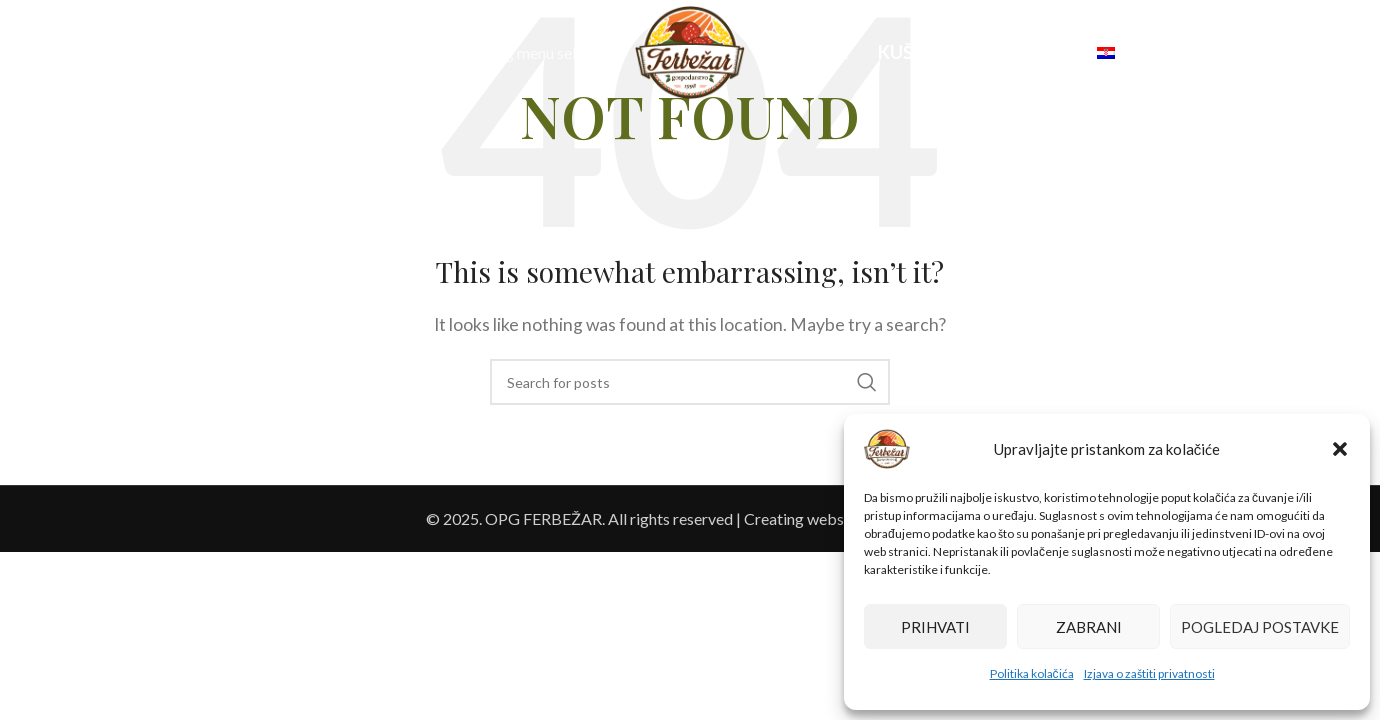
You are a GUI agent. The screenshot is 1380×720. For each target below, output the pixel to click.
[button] (1340, 449)
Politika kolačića (1032, 673)
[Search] (60, 53)
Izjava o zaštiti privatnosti (1149, 673)
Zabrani (1089, 627)
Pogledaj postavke (1260, 627)
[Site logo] (690, 50)
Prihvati (935, 627)
